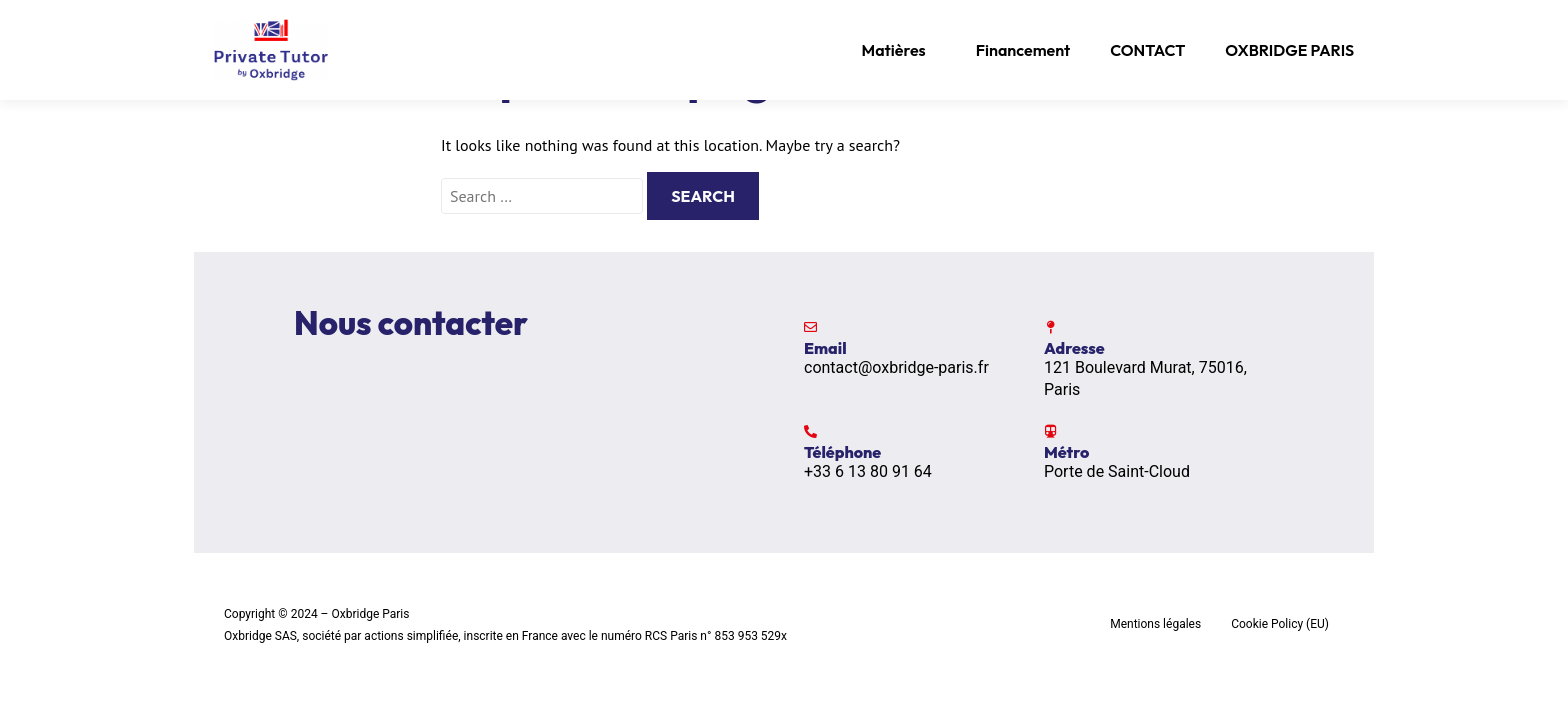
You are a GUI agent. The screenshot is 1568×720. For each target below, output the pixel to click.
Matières (894, 50)
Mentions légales (1155, 624)
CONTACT (1147, 50)
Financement (1023, 50)
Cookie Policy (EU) (1280, 624)
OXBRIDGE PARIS (1289, 50)
